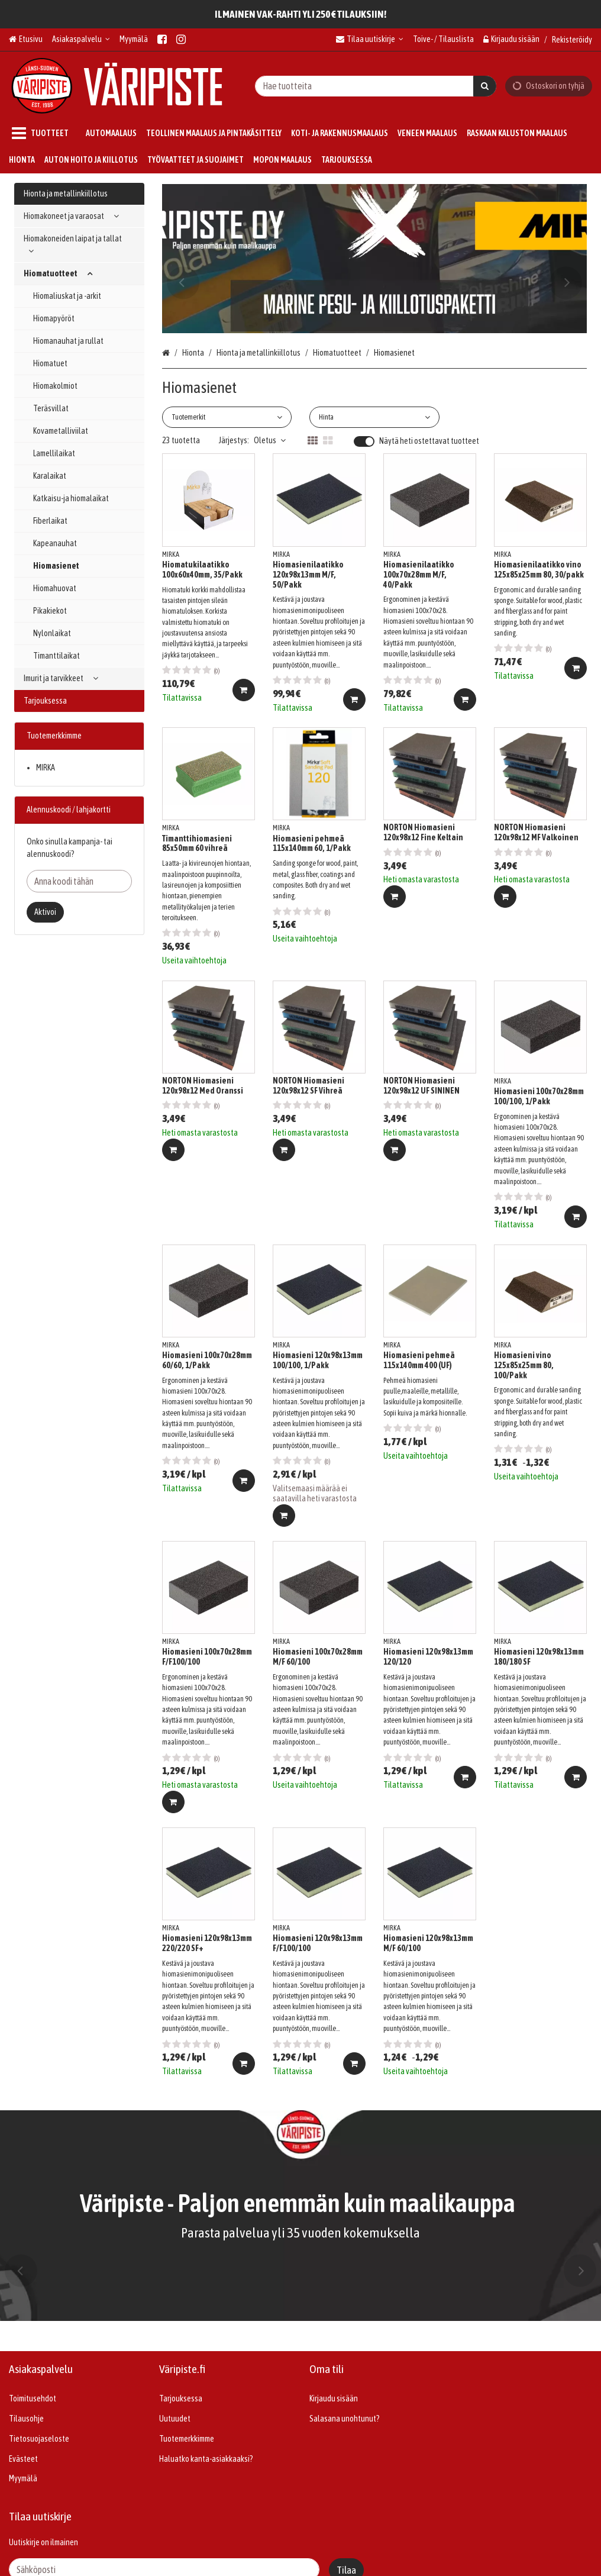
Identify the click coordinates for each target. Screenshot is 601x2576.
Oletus (270, 440)
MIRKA (45, 767)
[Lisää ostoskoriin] (243, 690)
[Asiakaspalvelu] (81, 39)
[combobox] (375, 85)
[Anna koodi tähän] (79, 881)
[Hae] (484, 85)
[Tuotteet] (42, 133)
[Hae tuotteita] (375, 85)
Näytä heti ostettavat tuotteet (429, 441)
